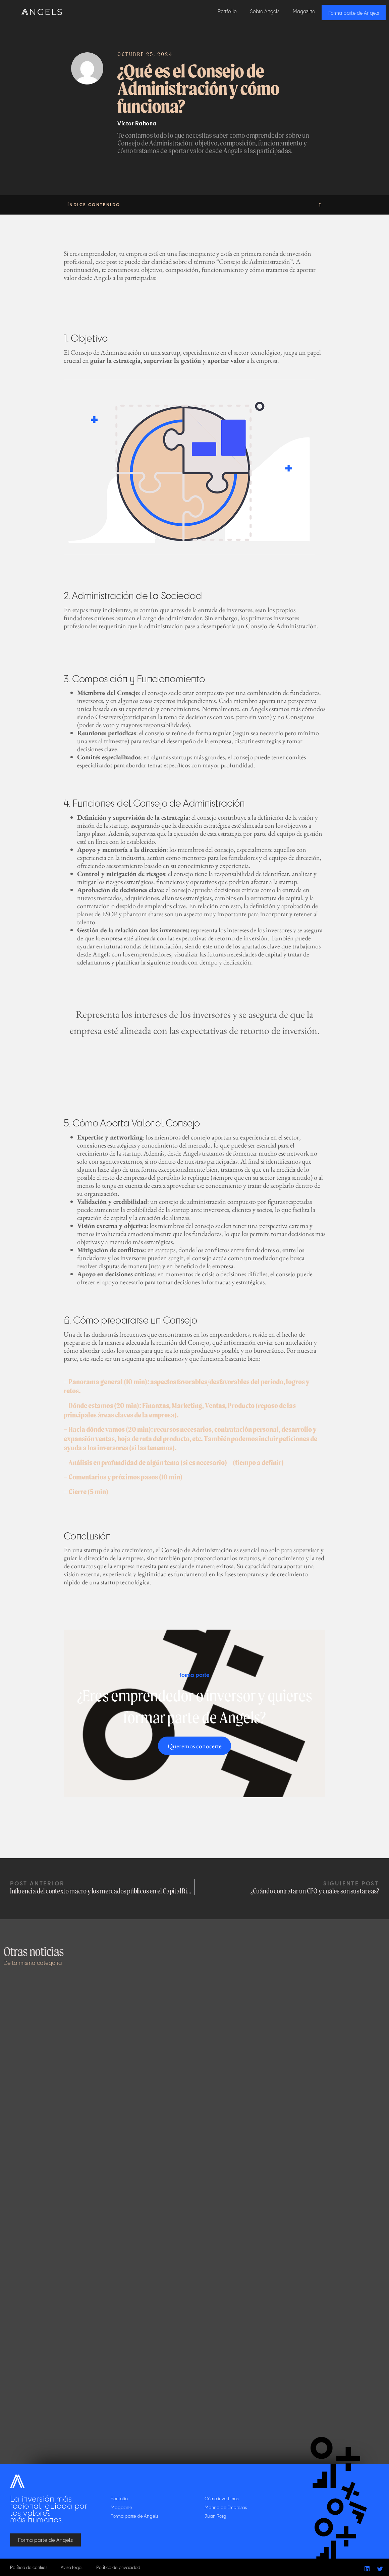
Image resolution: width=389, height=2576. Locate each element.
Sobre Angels (264, 11)
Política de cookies (29, 2567)
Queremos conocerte (195, 1746)
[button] (320, 205)
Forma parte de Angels (353, 12)
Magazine (304, 11)
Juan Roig (215, 2516)
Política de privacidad (122, 2567)
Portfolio (227, 11)
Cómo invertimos (221, 2498)
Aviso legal (73, 2567)
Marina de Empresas (226, 2507)
